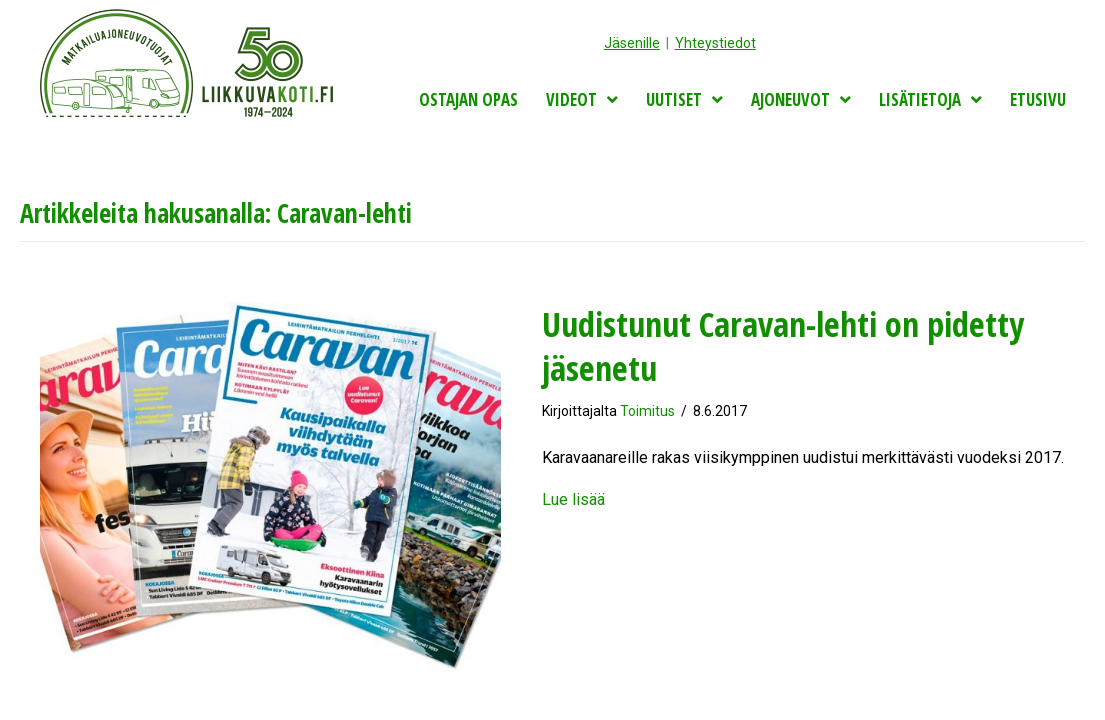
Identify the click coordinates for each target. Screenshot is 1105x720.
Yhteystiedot (715, 43)
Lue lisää (573, 499)
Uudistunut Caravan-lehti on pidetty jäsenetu (783, 346)
